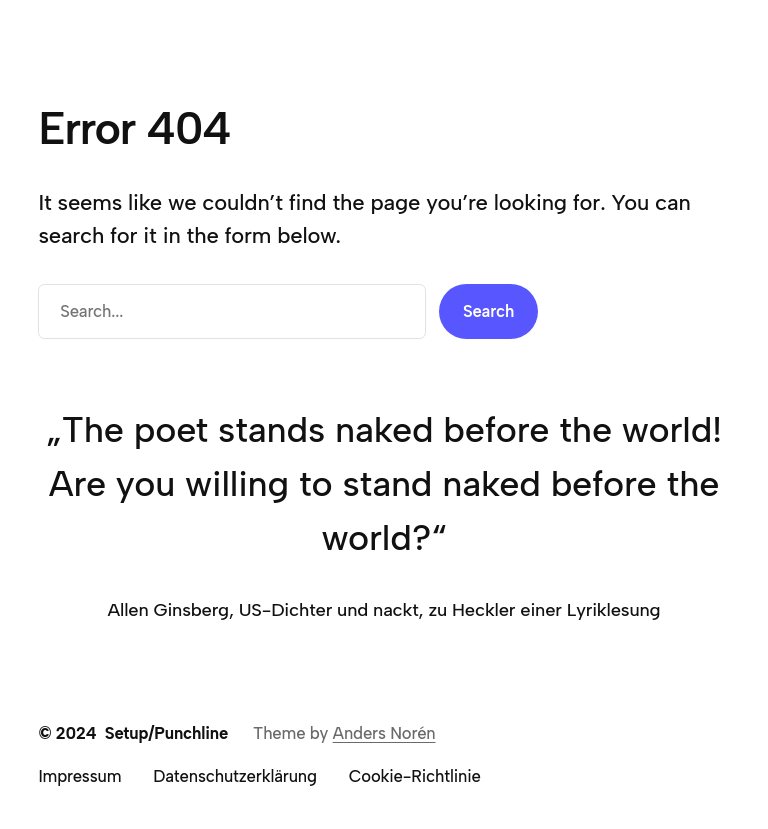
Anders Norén (384, 733)
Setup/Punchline (166, 733)
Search (488, 311)
